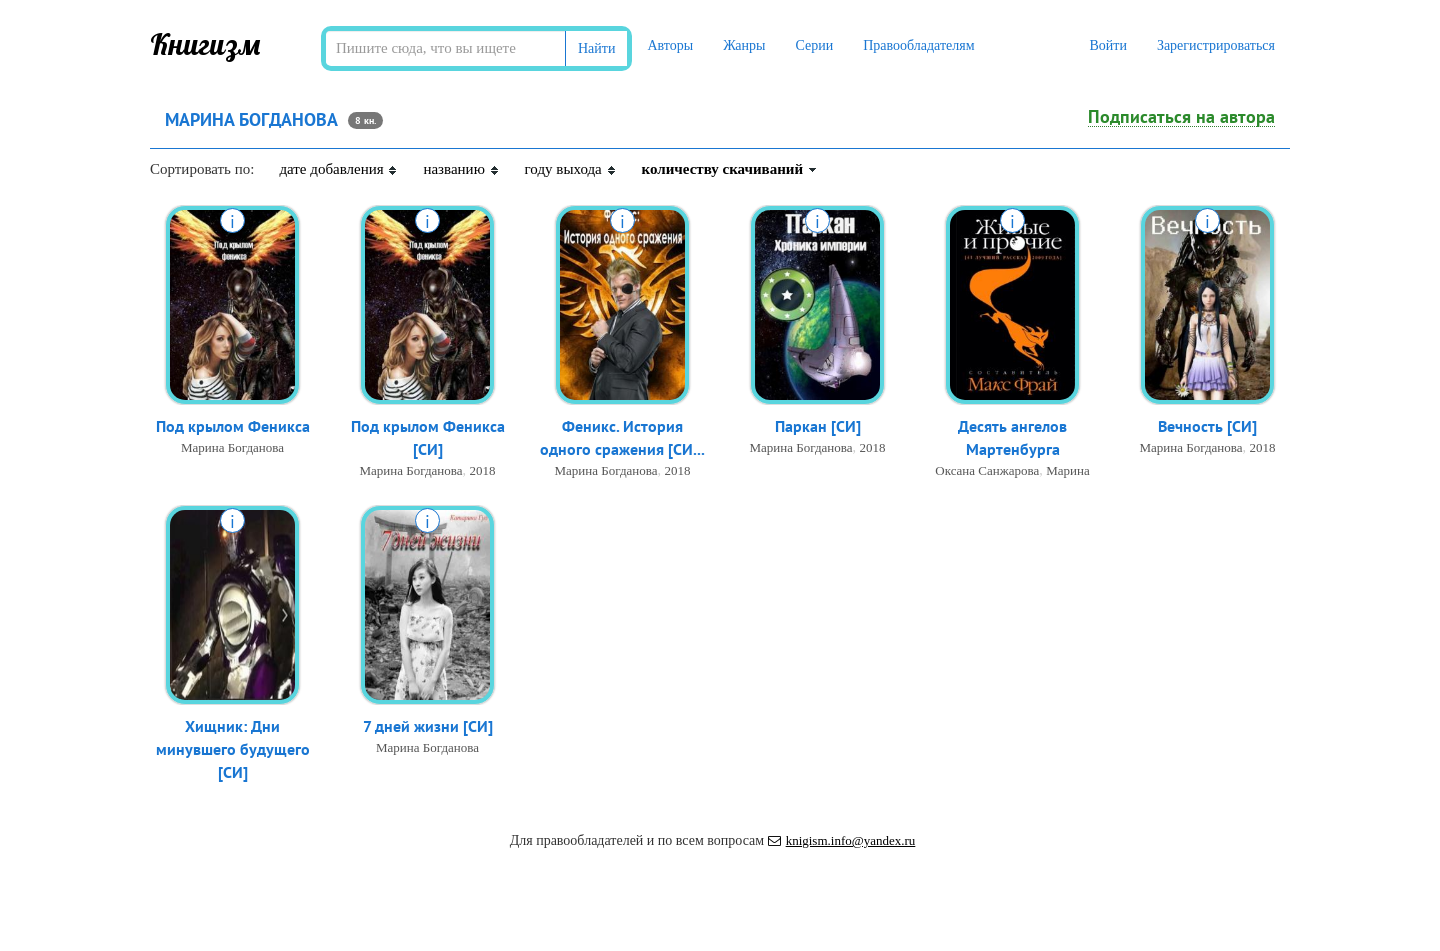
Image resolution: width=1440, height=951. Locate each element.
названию (461, 169)
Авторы (670, 45)
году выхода (571, 169)
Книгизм (205, 44)
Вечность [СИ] (1207, 426)
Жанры (744, 45)
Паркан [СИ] (818, 426)
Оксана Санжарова (987, 470)
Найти (596, 48)
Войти (1107, 45)
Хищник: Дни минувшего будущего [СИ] (233, 749)
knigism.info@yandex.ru (842, 840)
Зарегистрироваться (1216, 45)
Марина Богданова (232, 447)
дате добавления (338, 169)
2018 (483, 470)
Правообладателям (918, 45)
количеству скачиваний (730, 169)
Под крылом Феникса (233, 426)
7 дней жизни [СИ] (428, 726)
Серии (814, 45)
